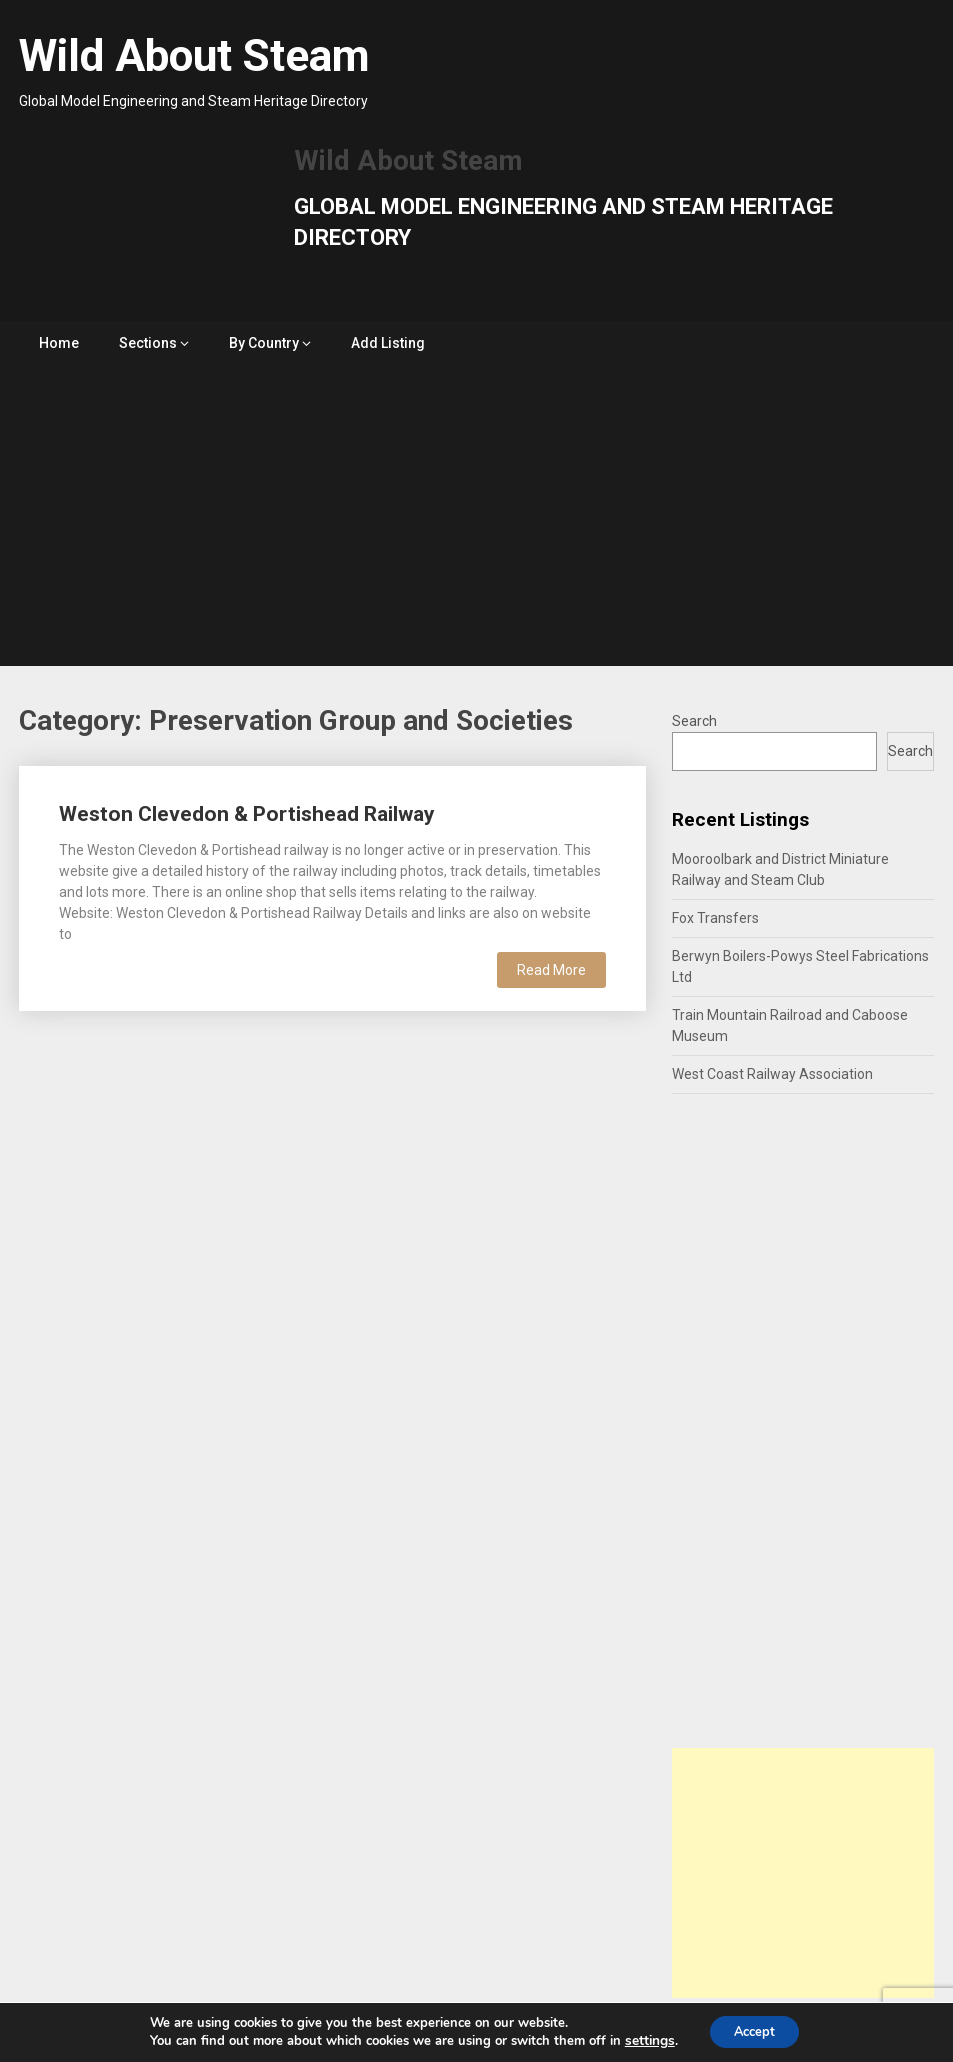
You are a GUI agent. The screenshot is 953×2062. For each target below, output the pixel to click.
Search (694, 721)
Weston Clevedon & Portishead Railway (247, 814)
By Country (264, 343)
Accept (754, 2030)
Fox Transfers (715, 918)
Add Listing (388, 343)
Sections (148, 343)
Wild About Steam (194, 56)
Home (59, 343)
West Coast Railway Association (772, 1074)
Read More (551, 970)
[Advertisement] (476, 516)
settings (642, 2040)
